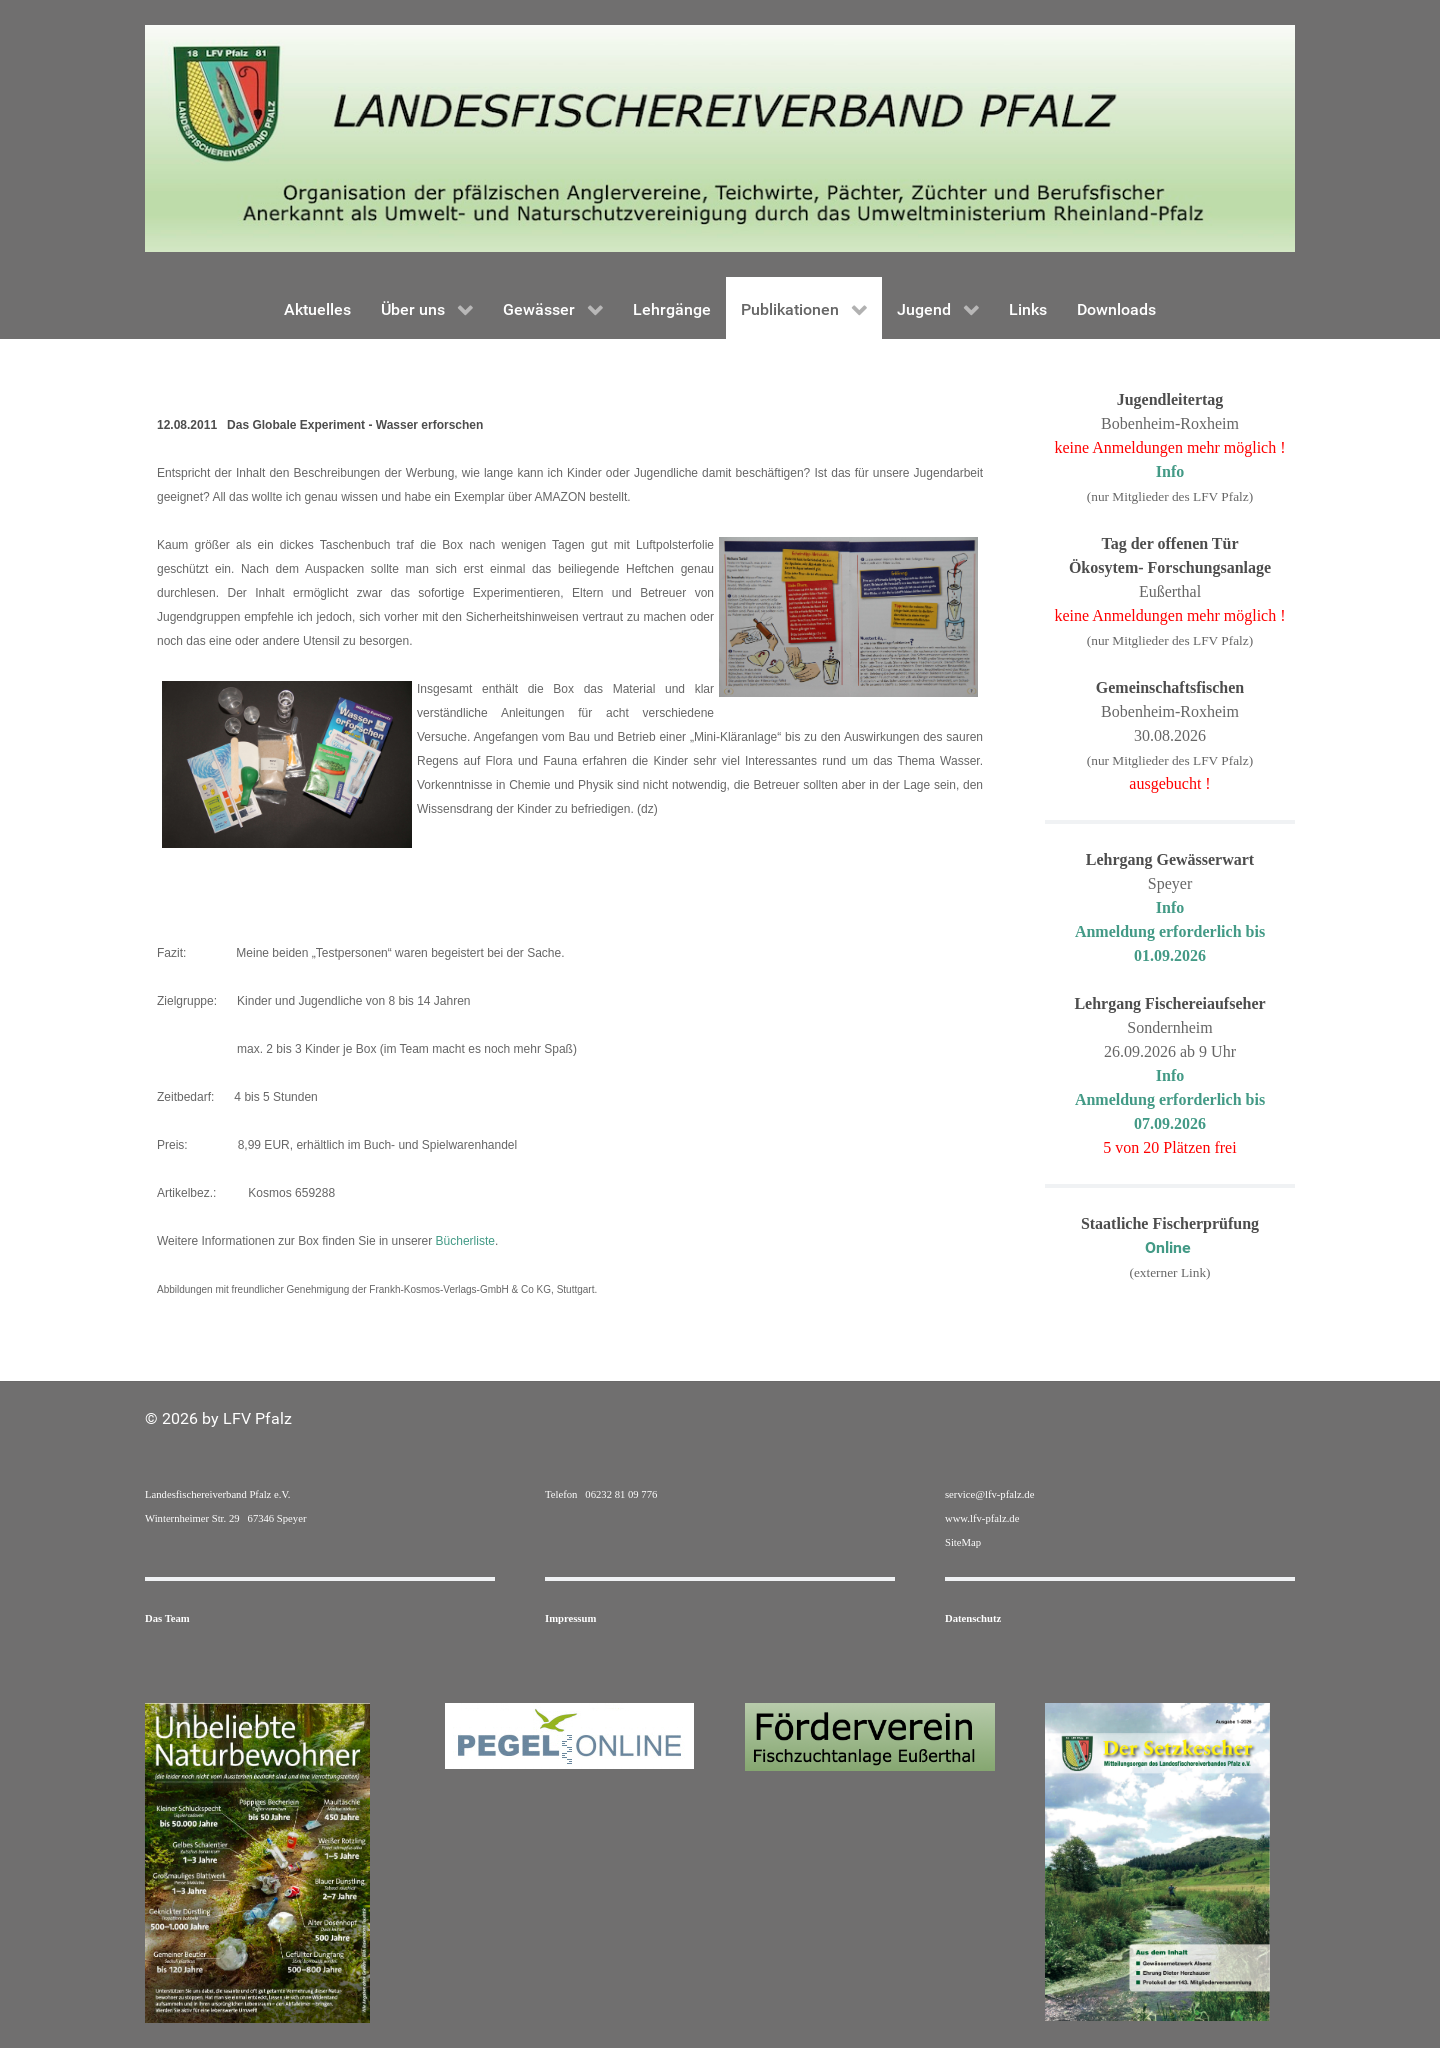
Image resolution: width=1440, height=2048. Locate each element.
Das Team (167, 1618)
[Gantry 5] (720, 137)
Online (1170, 1247)
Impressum (570, 1618)
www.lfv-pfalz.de (982, 1518)
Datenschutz (973, 1618)
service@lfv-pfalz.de (989, 1494)
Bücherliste (465, 1241)
